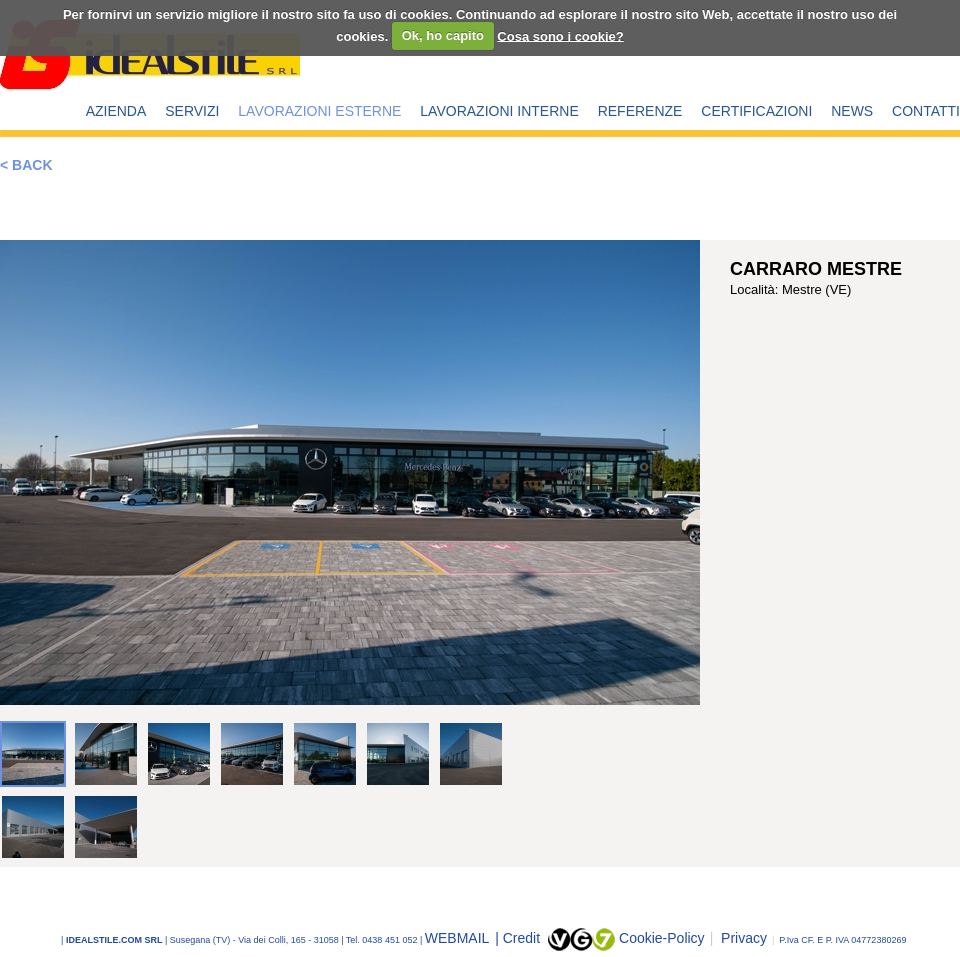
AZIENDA (116, 111)
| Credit (519, 938)
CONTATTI (926, 111)
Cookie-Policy (662, 938)
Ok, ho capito (443, 35)
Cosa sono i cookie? (560, 35)
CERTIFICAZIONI (756, 111)
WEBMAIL (459, 938)
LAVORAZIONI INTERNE (499, 111)
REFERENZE (640, 111)
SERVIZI (192, 111)
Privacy (738, 938)
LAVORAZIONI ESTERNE (319, 111)
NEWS (852, 111)
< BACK (26, 165)
